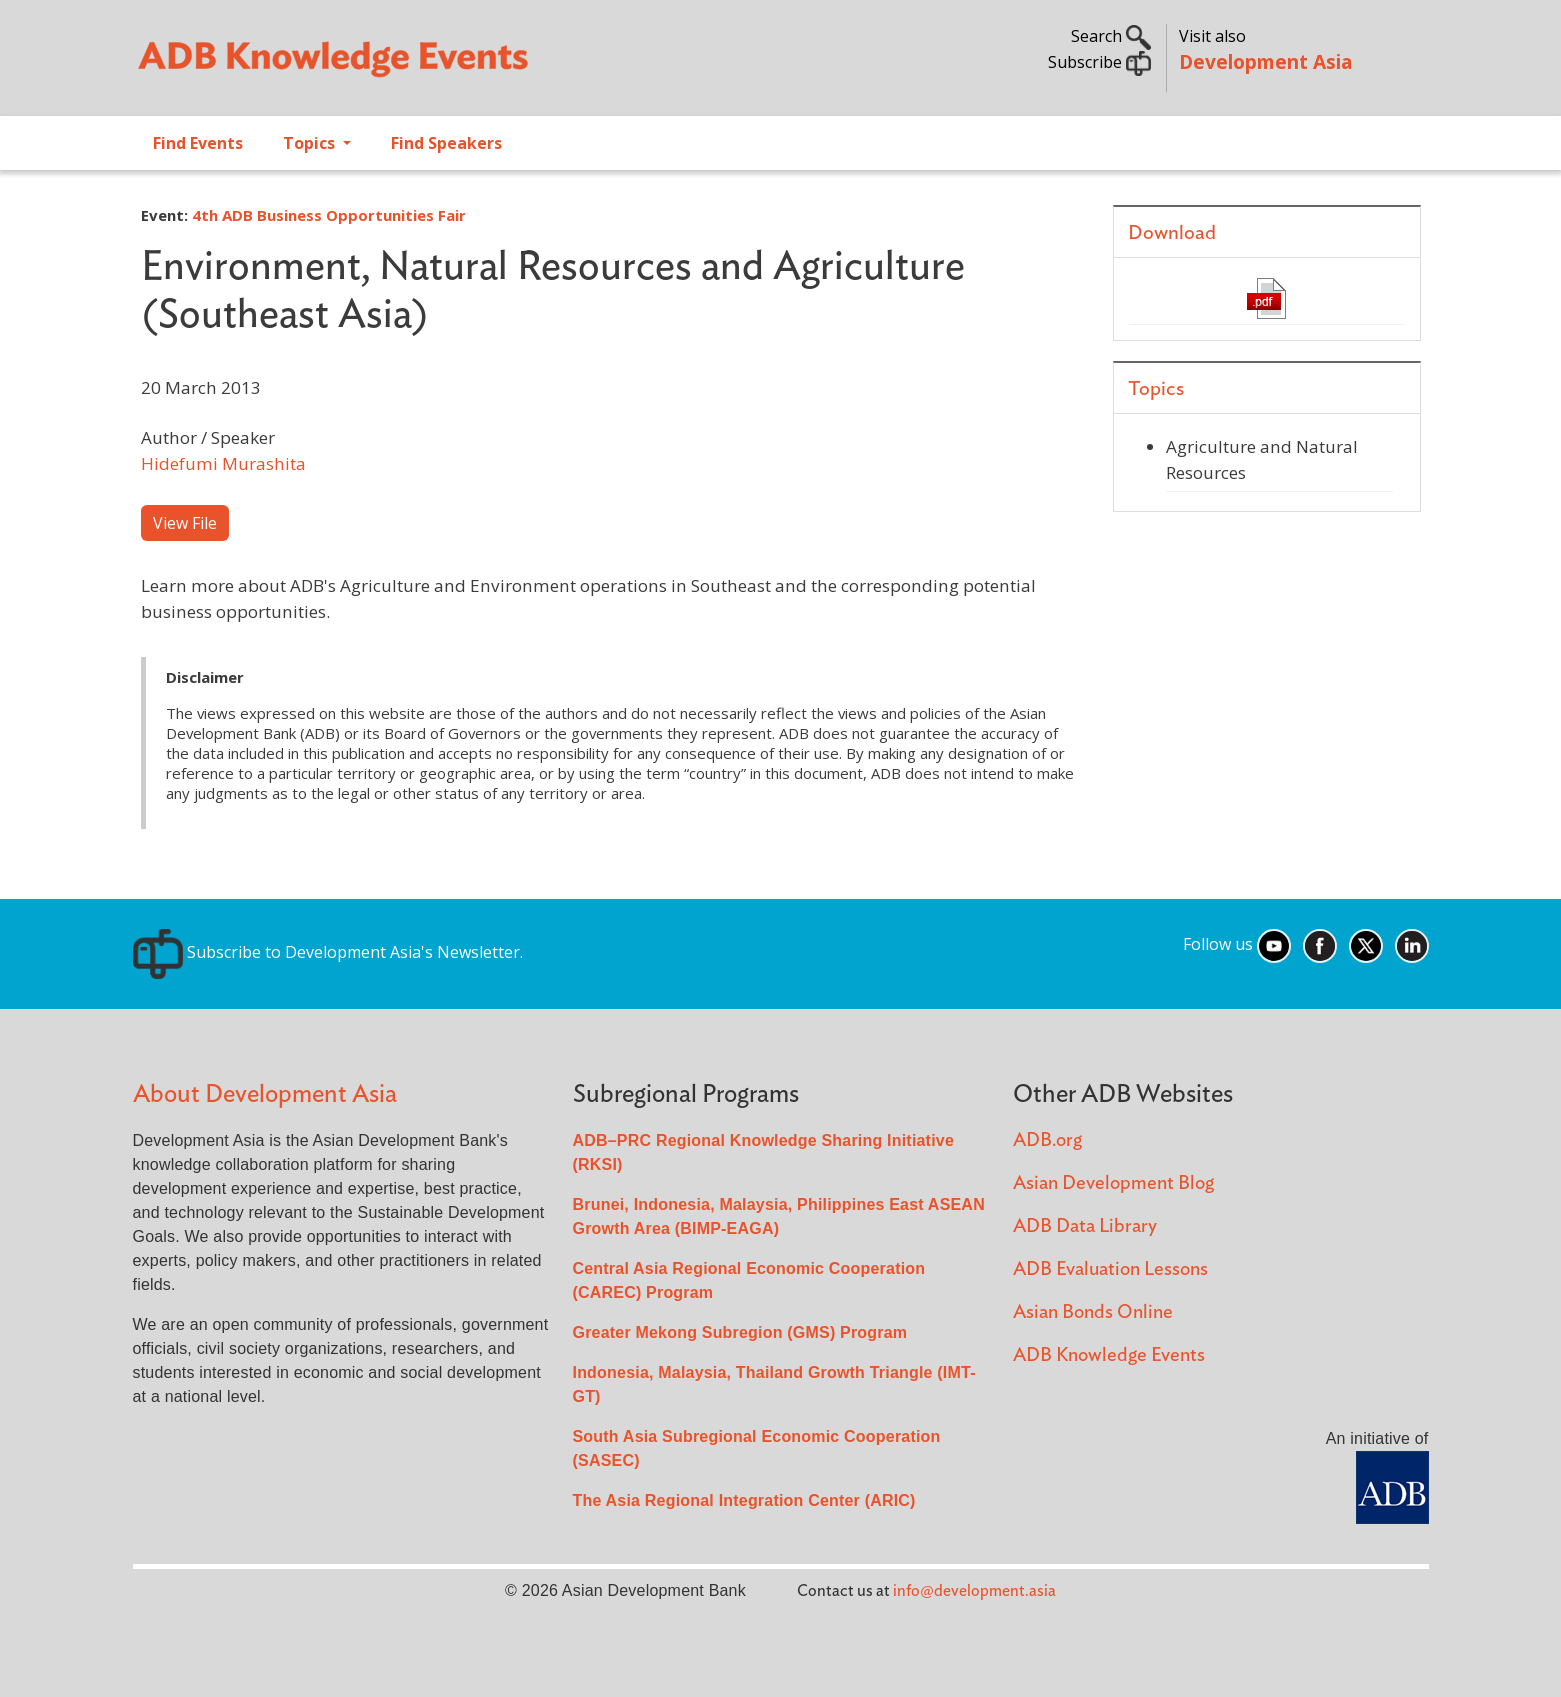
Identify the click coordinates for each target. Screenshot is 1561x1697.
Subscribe (1099, 62)
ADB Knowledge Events (1109, 1355)
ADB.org (1047, 1140)
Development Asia (1265, 61)
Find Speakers (446, 143)
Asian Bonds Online (1093, 1312)
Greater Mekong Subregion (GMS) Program (740, 1332)
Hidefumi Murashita (223, 463)
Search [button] (1111, 36)
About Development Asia (265, 1094)
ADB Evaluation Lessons (1110, 1269)
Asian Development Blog (1113, 1183)
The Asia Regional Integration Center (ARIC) (744, 1500)
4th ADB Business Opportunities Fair (329, 215)
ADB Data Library (1085, 1226)
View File (185, 523)
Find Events (198, 143)
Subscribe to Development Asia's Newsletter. (328, 952)
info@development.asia (974, 1591)
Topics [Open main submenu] (311, 143)
